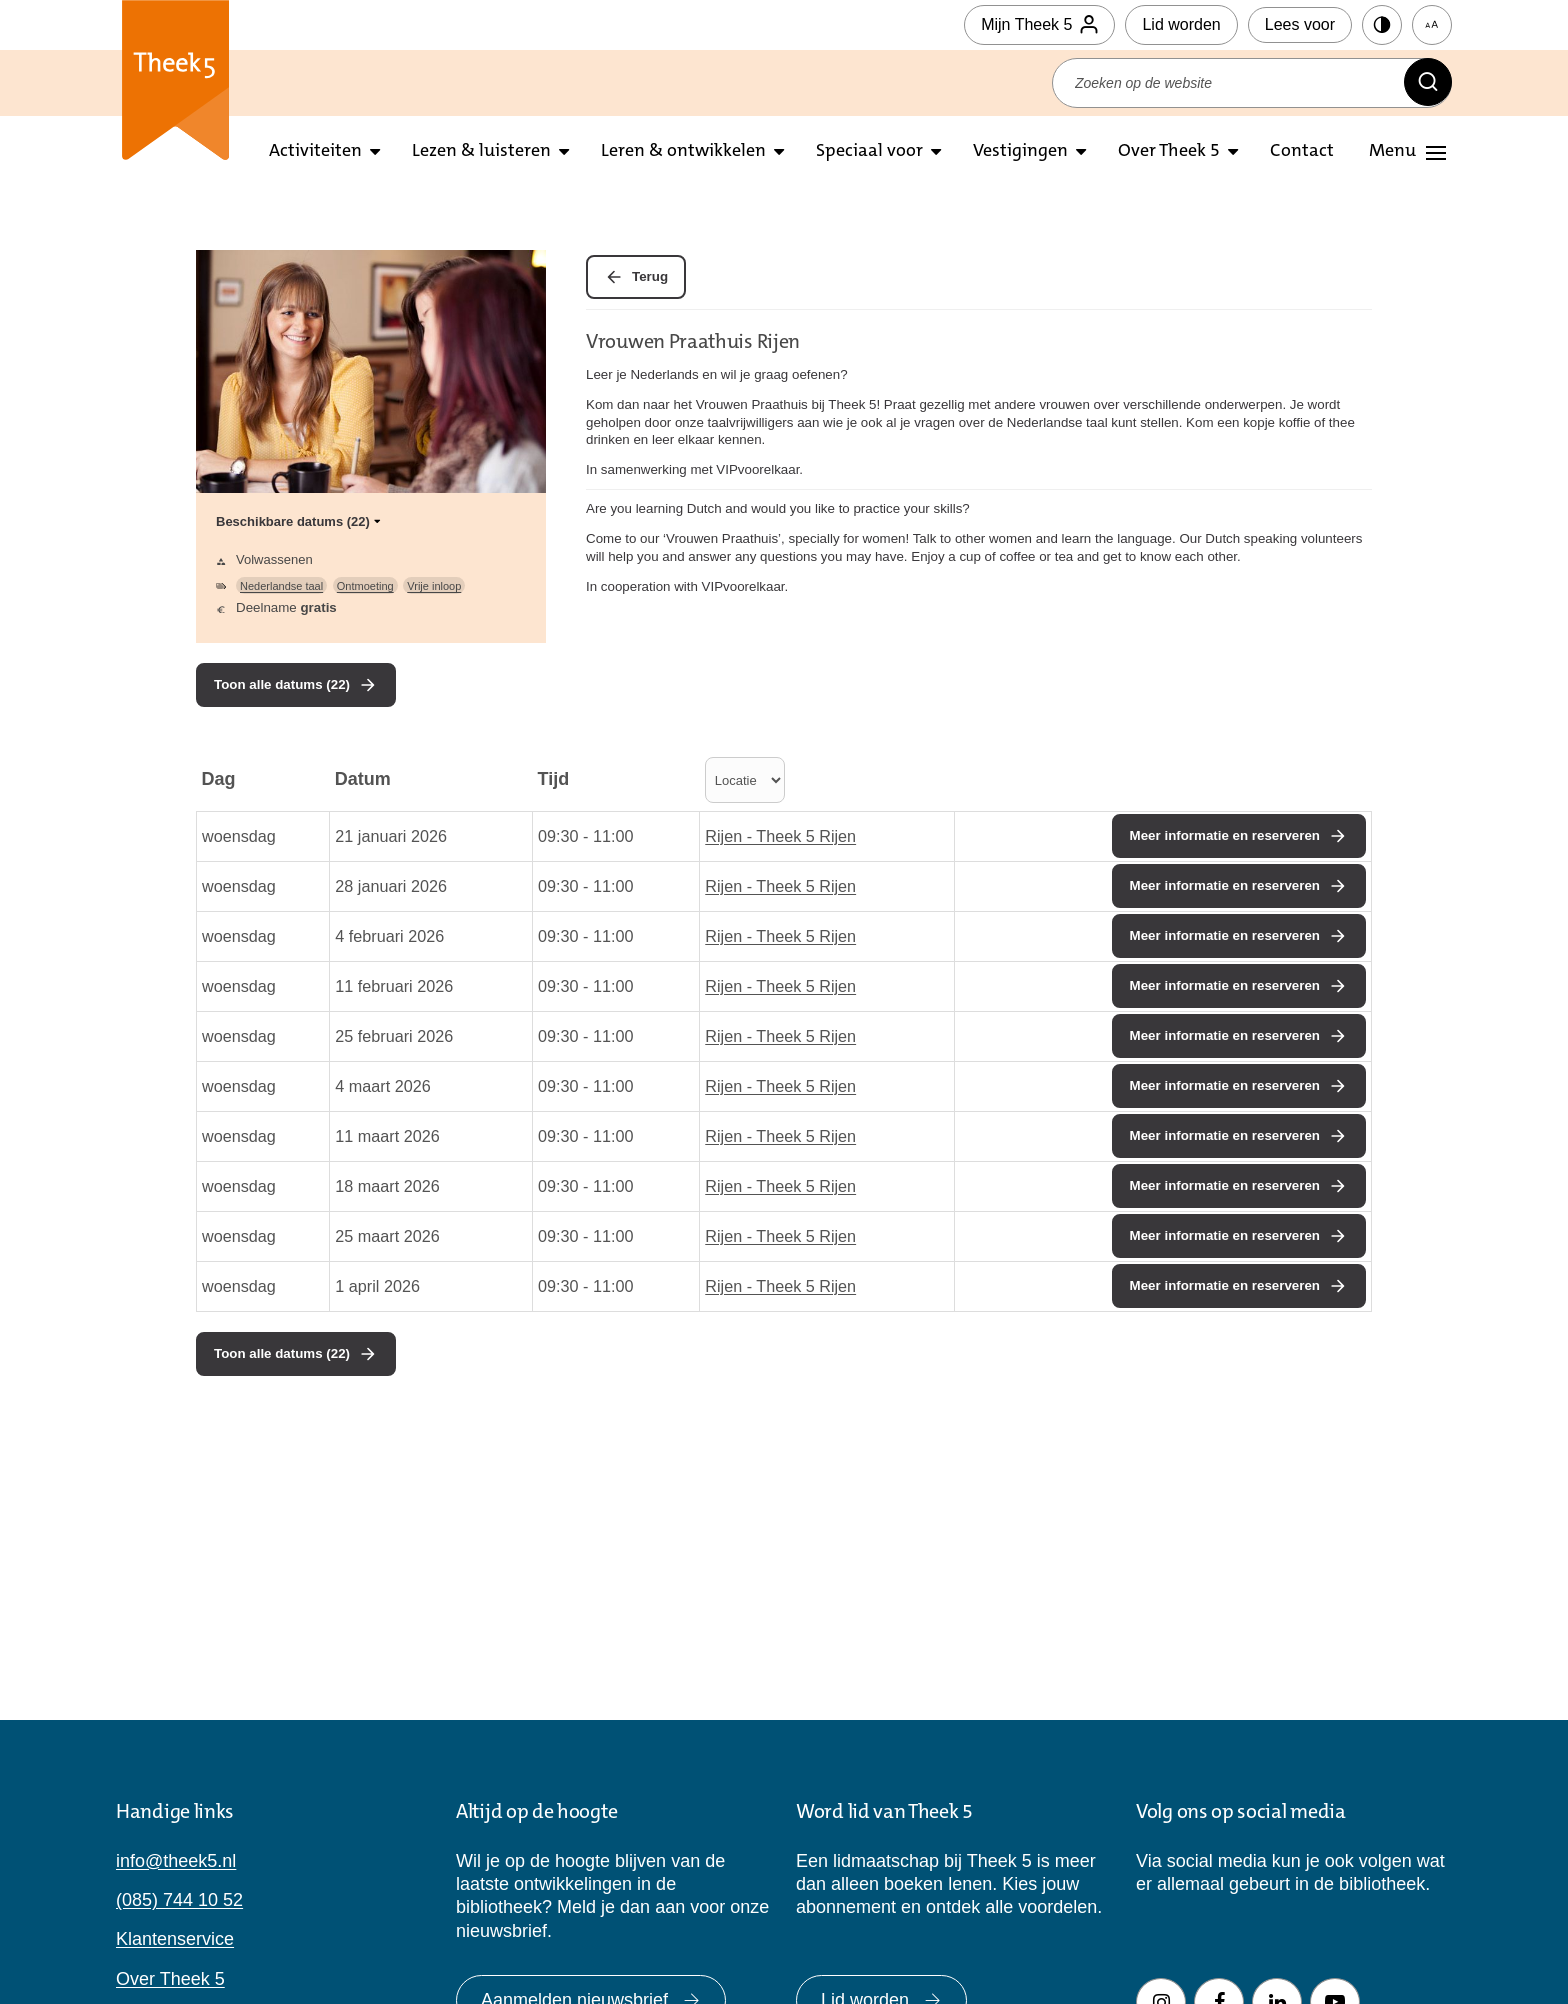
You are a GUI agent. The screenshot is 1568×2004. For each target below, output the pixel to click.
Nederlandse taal (281, 586)
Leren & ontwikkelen (683, 152)
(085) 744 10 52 (179, 1900)
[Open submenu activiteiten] (375, 152)
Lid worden (1181, 24)
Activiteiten (315, 152)
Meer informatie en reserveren (1225, 835)
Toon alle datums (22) (282, 684)
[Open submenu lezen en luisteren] (564, 152)
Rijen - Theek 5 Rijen (780, 836)
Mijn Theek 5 (1039, 25)
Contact (1302, 152)
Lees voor (1300, 24)
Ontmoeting (365, 586)
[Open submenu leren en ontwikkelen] (779, 152)
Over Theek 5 (1169, 152)
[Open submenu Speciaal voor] (936, 152)
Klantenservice (175, 1939)
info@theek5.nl (176, 1861)
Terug (650, 276)
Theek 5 (175, 80)
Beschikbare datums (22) (300, 521)
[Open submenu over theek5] (1233, 152)
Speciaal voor (869, 152)
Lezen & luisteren (481, 152)
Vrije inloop (434, 586)
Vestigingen (1020, 152)
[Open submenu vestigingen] (1081, 152)
